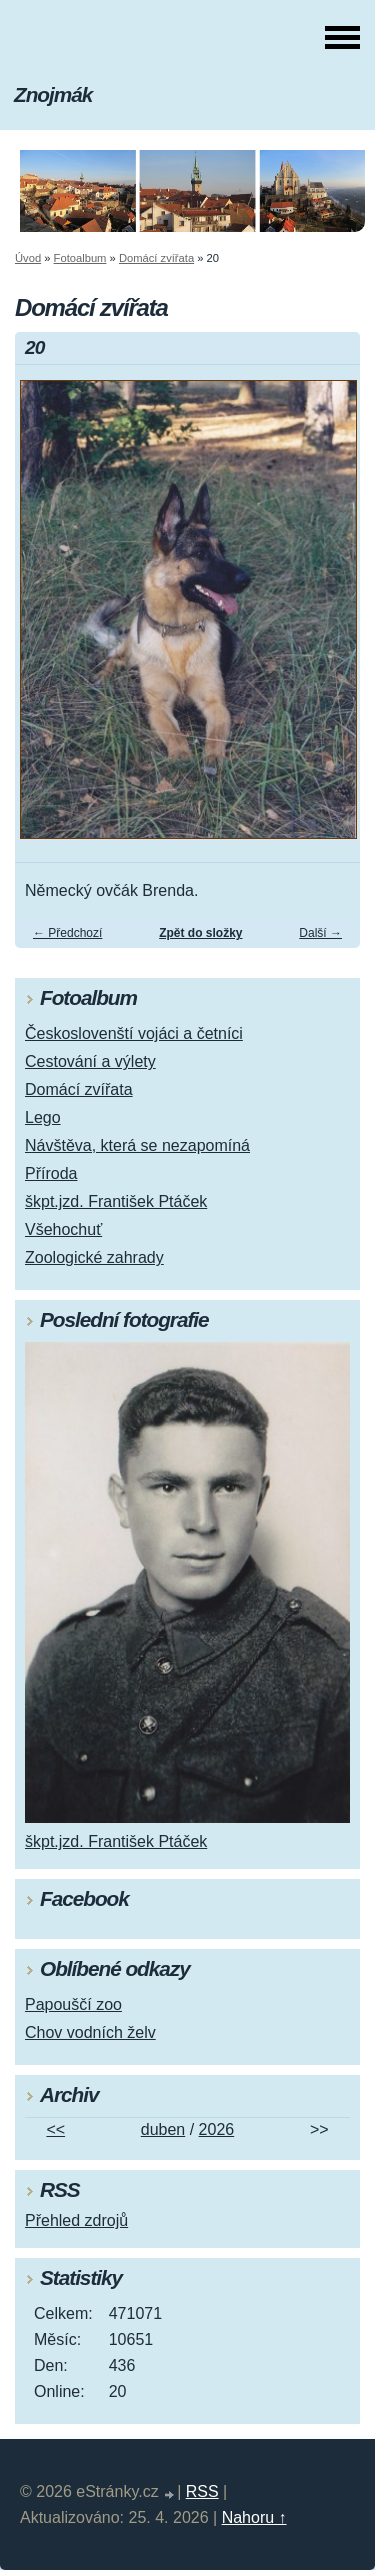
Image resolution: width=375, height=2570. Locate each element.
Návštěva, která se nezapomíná (137, 1145)
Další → (320, 933)
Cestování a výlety (90, 1061)
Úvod (28, 258)
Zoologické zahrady (94, 1257)
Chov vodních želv (90, 2032)
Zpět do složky (200, 933)
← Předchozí (67, 933)
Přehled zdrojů (76, 2220)
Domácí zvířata (156, 258)
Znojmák (53, 94)
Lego (43, 1117)
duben (163, 2129)
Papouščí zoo (73, 2004)
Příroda (51, 1173)
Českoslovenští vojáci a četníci (134, 1033)
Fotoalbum (80, 258)
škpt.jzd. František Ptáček (116, 1201)
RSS (202, 2491)
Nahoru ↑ (254, 2517)
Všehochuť (63, 1229)
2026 (217, 2129)
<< (55, 2129)
